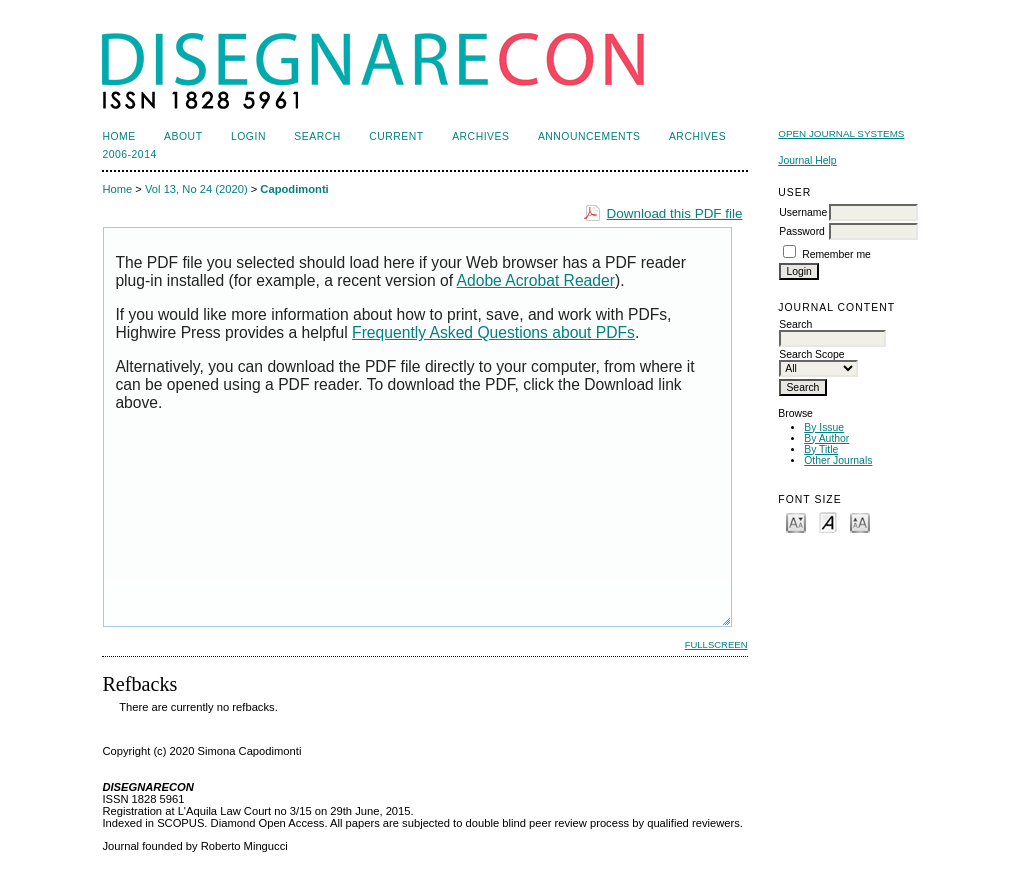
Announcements (589, 136)
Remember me (836, 254)
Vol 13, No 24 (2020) (196, 189)
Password (802, 231)
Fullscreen (716, 644)
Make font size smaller (796, 521)
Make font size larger (860, 521)
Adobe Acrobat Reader (536, 280)
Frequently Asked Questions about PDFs (493, 332)
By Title (821, 449)
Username (803, 212)
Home (118, 136)
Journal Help (807, 160)
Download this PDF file (675, 213)
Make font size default (828, 521)
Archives (480, 136)
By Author (826, 438)
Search (317, 136)
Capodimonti (294, 189)
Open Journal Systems (841, 133)
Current (396, 136)
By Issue (824, 427)
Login (248, 136)
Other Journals (838, 460)
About (183, 136)
